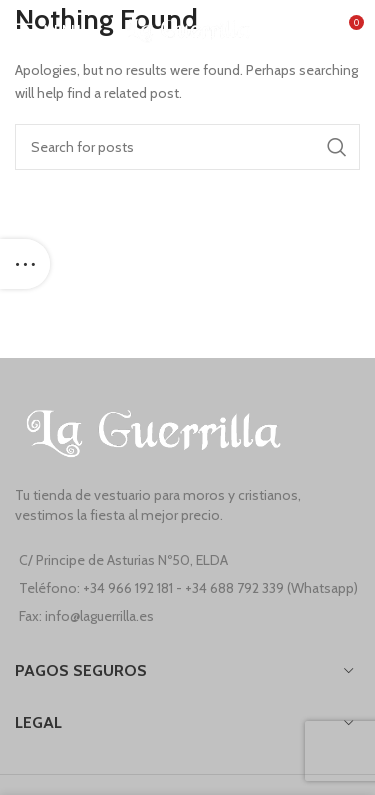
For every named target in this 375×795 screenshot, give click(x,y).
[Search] (187, 147)
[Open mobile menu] (48, 30)
